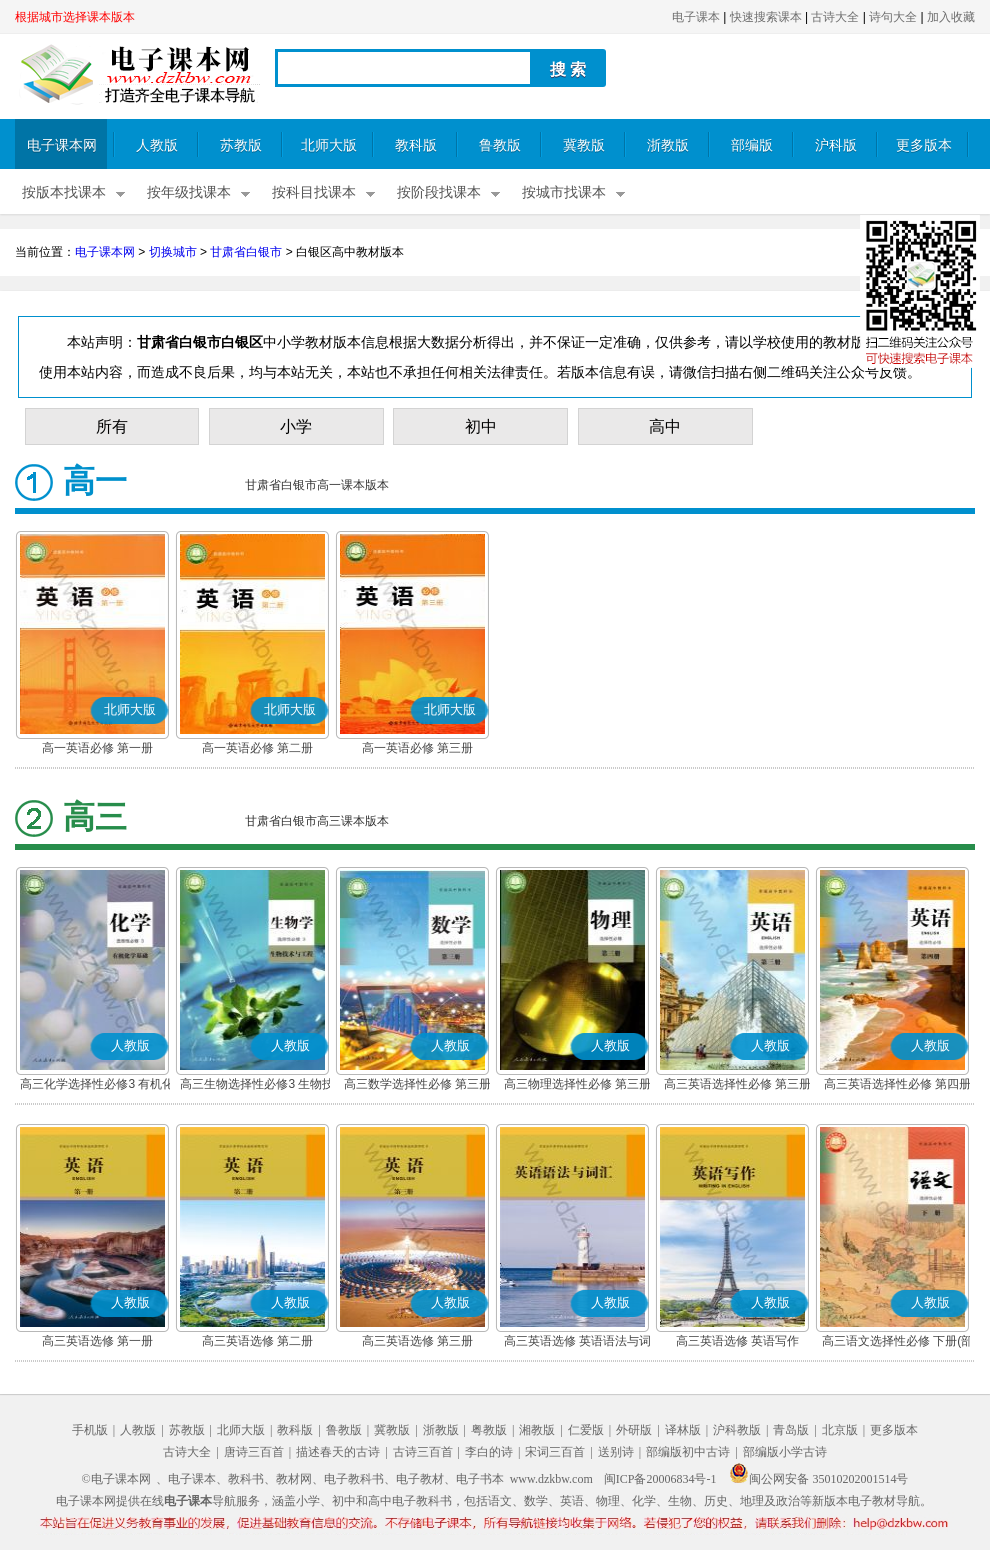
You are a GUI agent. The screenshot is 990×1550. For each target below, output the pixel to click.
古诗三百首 (423, 1452)
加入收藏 (951, 17)
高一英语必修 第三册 (417, 748)
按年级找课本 (189, 192)
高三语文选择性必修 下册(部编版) (897, 1343)
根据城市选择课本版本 (75, 17)
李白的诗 (489, 1452)
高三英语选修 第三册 (417, 1341)
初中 (481, 426)
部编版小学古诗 (785, 1452)
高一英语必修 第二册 (257, 748)
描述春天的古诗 (338, 1452)
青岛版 (791, 1430)
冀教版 (584, 145)
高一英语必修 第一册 (97, 748)
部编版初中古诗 (688, 1452)
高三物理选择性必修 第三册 (577, 1084)
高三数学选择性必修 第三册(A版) (417, 1086)
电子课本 (696, 17)
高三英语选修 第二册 (257, 1341)
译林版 (683, 1430)
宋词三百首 (555, 1452)
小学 (296, 426)
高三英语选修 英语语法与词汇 (577, 1343)
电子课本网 (62, 145)
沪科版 (836, 145)
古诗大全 (835, 17)
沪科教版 (737, 1430)
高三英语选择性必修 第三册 (737, 1084)
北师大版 (329, 145)
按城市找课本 (564, 192)
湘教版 (537, 1430)
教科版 (416, 145)
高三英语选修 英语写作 (737, 1341)
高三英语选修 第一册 (97, 1341)
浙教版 (668, 145)
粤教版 (489, 1430)
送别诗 (616, 1452)
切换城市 (173, 252)
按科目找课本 (314, 192)
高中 (665, 426)
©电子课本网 (116, 1479)
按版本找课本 (64, 192)
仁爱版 (586, 1430)
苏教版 (241, 145)
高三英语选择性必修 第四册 (897, 1084)
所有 (112, 426)
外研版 (634, 1430)
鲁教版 (500, 145)
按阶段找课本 (439, 192)
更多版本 (924, 145)
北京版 (840, 1430)
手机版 (90, 1430)
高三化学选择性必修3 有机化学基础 (97, 1086)
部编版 (752, 145)
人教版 (157, 145)
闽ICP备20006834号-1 (660, 1479)
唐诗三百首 (254, 1452)
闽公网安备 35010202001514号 (818, 1479)
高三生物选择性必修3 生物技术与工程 (257, 1086)
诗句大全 (893, 17)
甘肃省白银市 (246, 252)
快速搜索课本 (766, 17)
